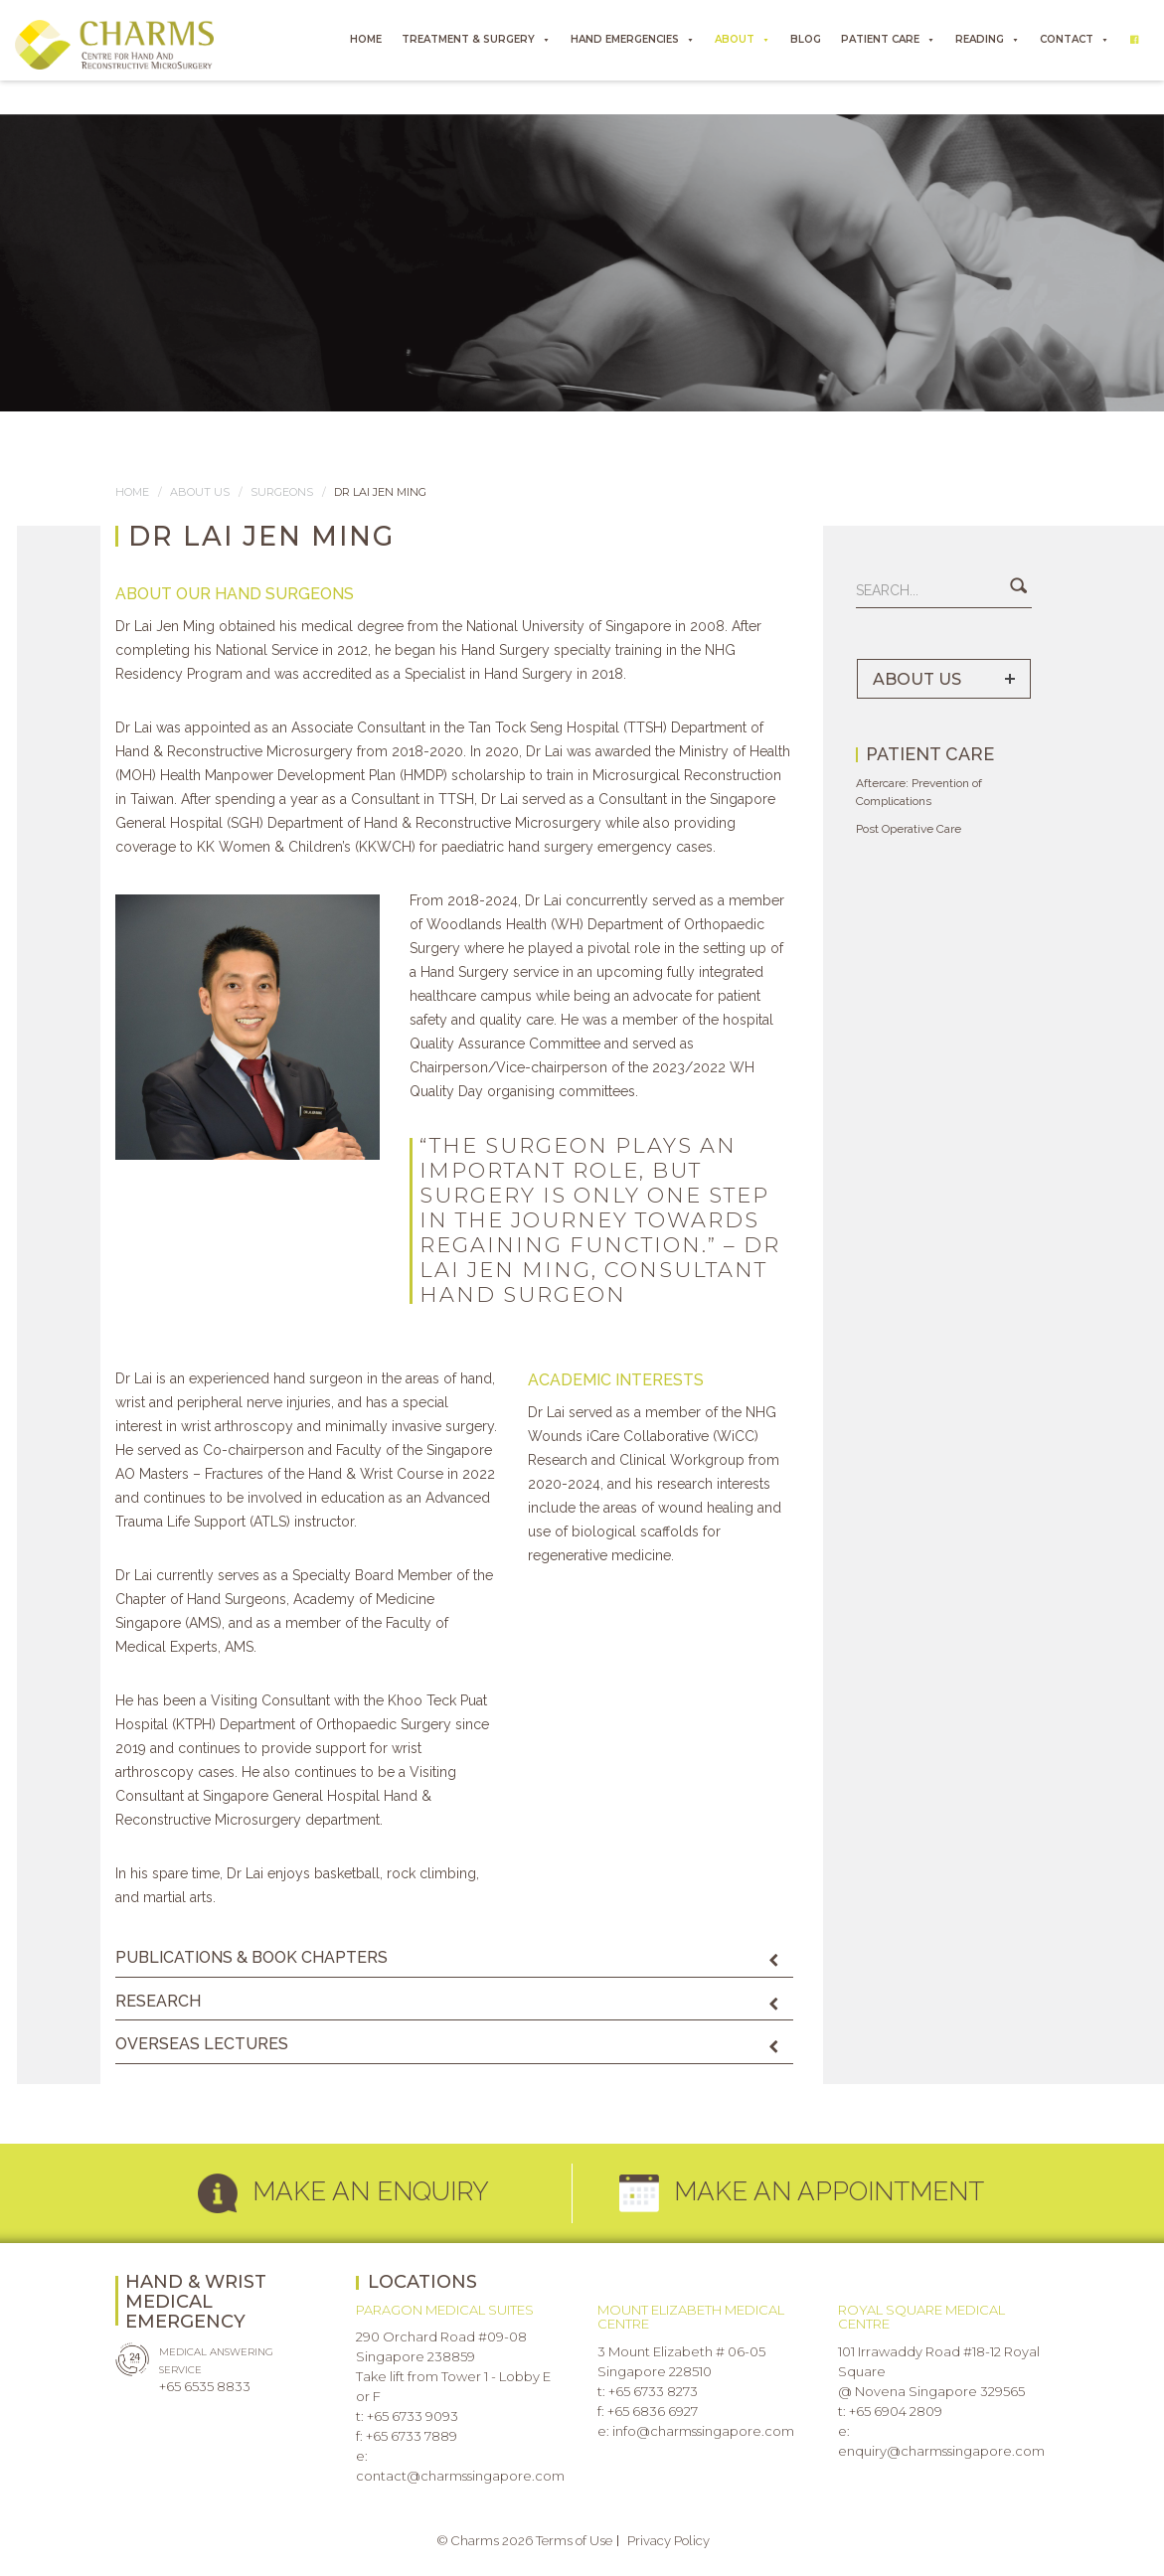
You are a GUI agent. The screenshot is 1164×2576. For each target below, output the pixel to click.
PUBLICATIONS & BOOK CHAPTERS (251, 1957)
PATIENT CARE (888, 40)
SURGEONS (281, 492)
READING (987, 40)
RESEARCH (158, 2001)
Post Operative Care (908, 829)
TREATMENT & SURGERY (476, 40)
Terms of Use (574, 2540)
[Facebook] (1134, 40)
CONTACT (1074, 40)
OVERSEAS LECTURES (201, 2043)
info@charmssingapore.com (703, 2431)
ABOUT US (917, 679)
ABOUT (742, 40)
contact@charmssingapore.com (460, 2476)
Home (132, 492)
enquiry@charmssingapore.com (941, 2451)
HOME (366, 39)
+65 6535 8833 (204, 2386)
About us (200, 492)
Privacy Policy (668, 2540)
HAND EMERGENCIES (633, 40)
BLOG (805, 39)
